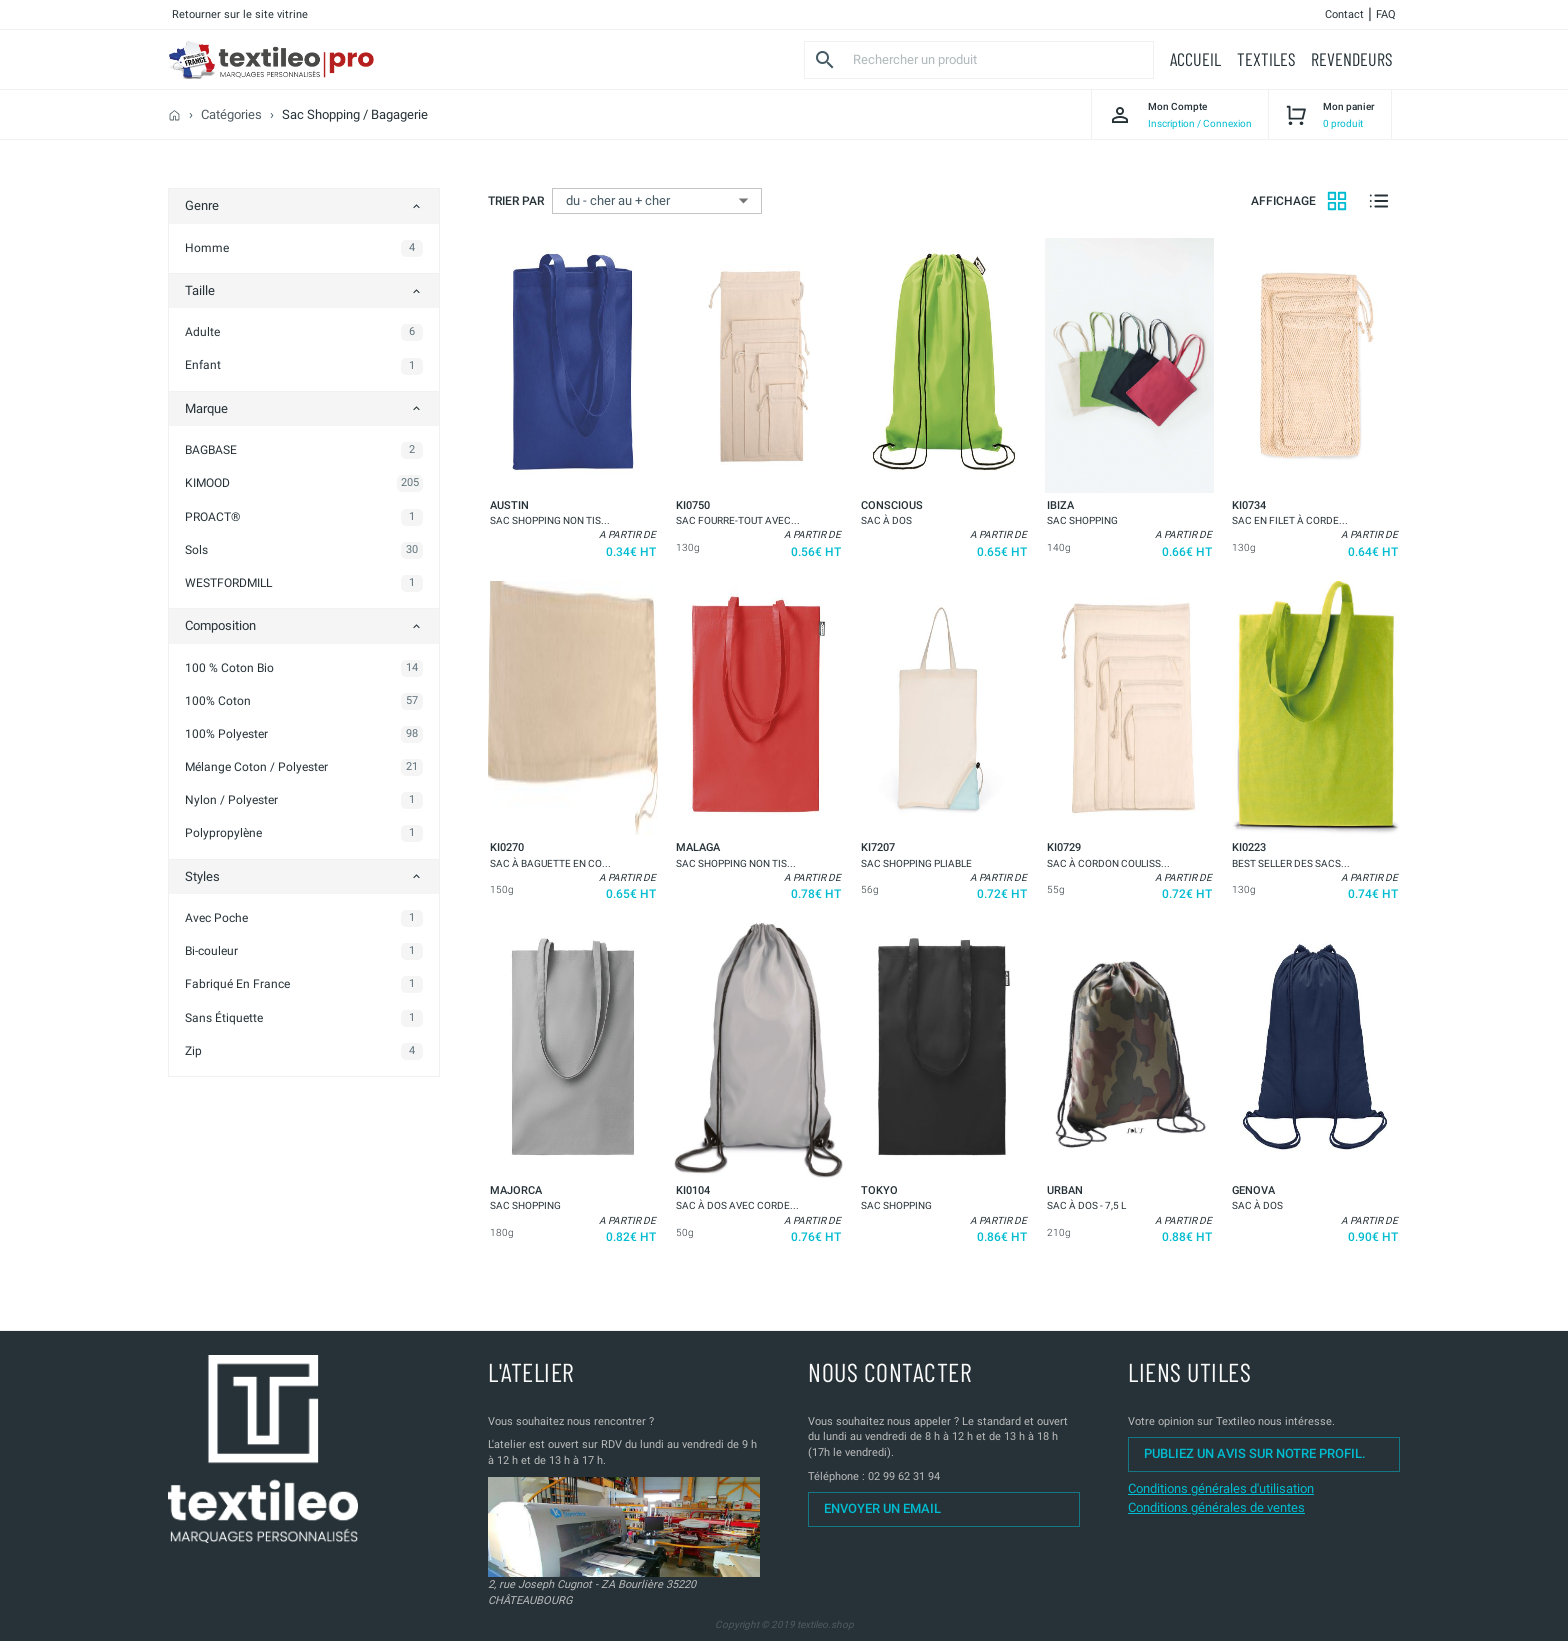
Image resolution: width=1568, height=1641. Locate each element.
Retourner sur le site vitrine (240, 14)
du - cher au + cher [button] (618, 200)
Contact (1344, 14)
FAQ (1386, 14)
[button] (1195, 59)
